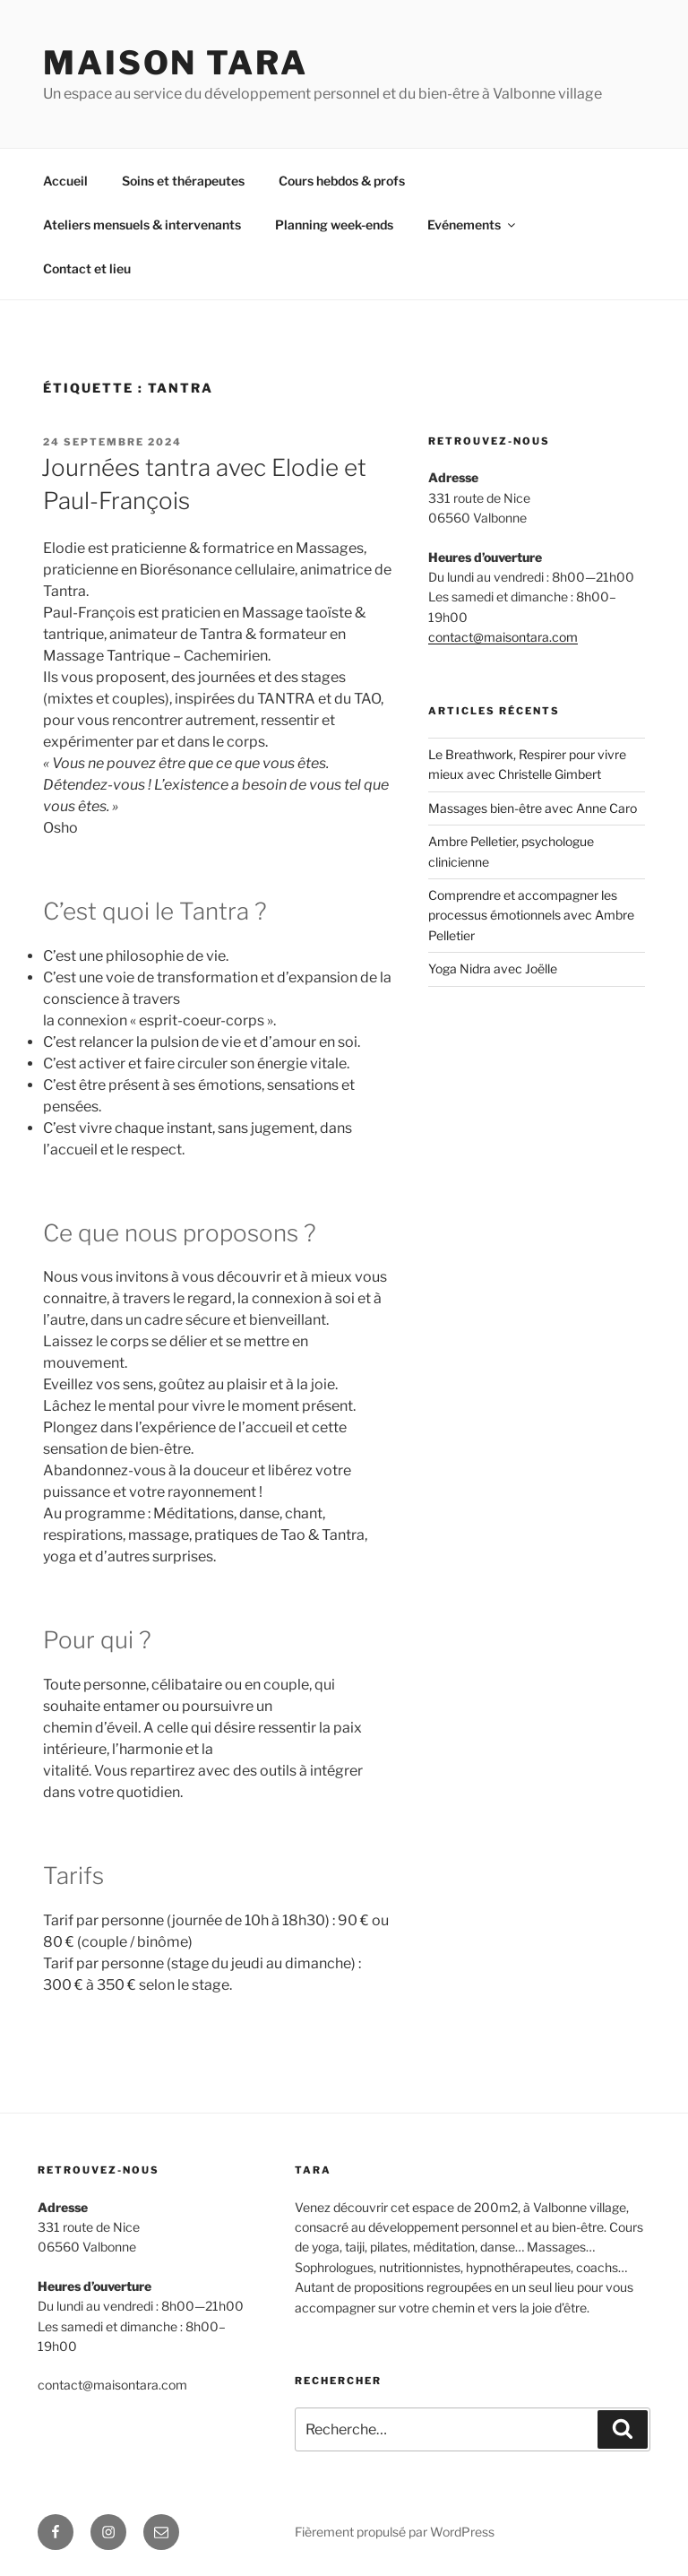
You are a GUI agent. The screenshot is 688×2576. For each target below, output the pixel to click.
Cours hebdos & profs (342, 180)
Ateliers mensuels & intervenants (142, 224)
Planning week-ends (334, 224)
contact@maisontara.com (503, 636)
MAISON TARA (175, 62)
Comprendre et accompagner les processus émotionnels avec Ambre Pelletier (531, 915)
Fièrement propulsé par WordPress (394, 2531)
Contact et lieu (87, 268)
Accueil (65, 180)
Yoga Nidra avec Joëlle (492, 968)
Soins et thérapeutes (183, 180)
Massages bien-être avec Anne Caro (532, 808)
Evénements (472, 224)
